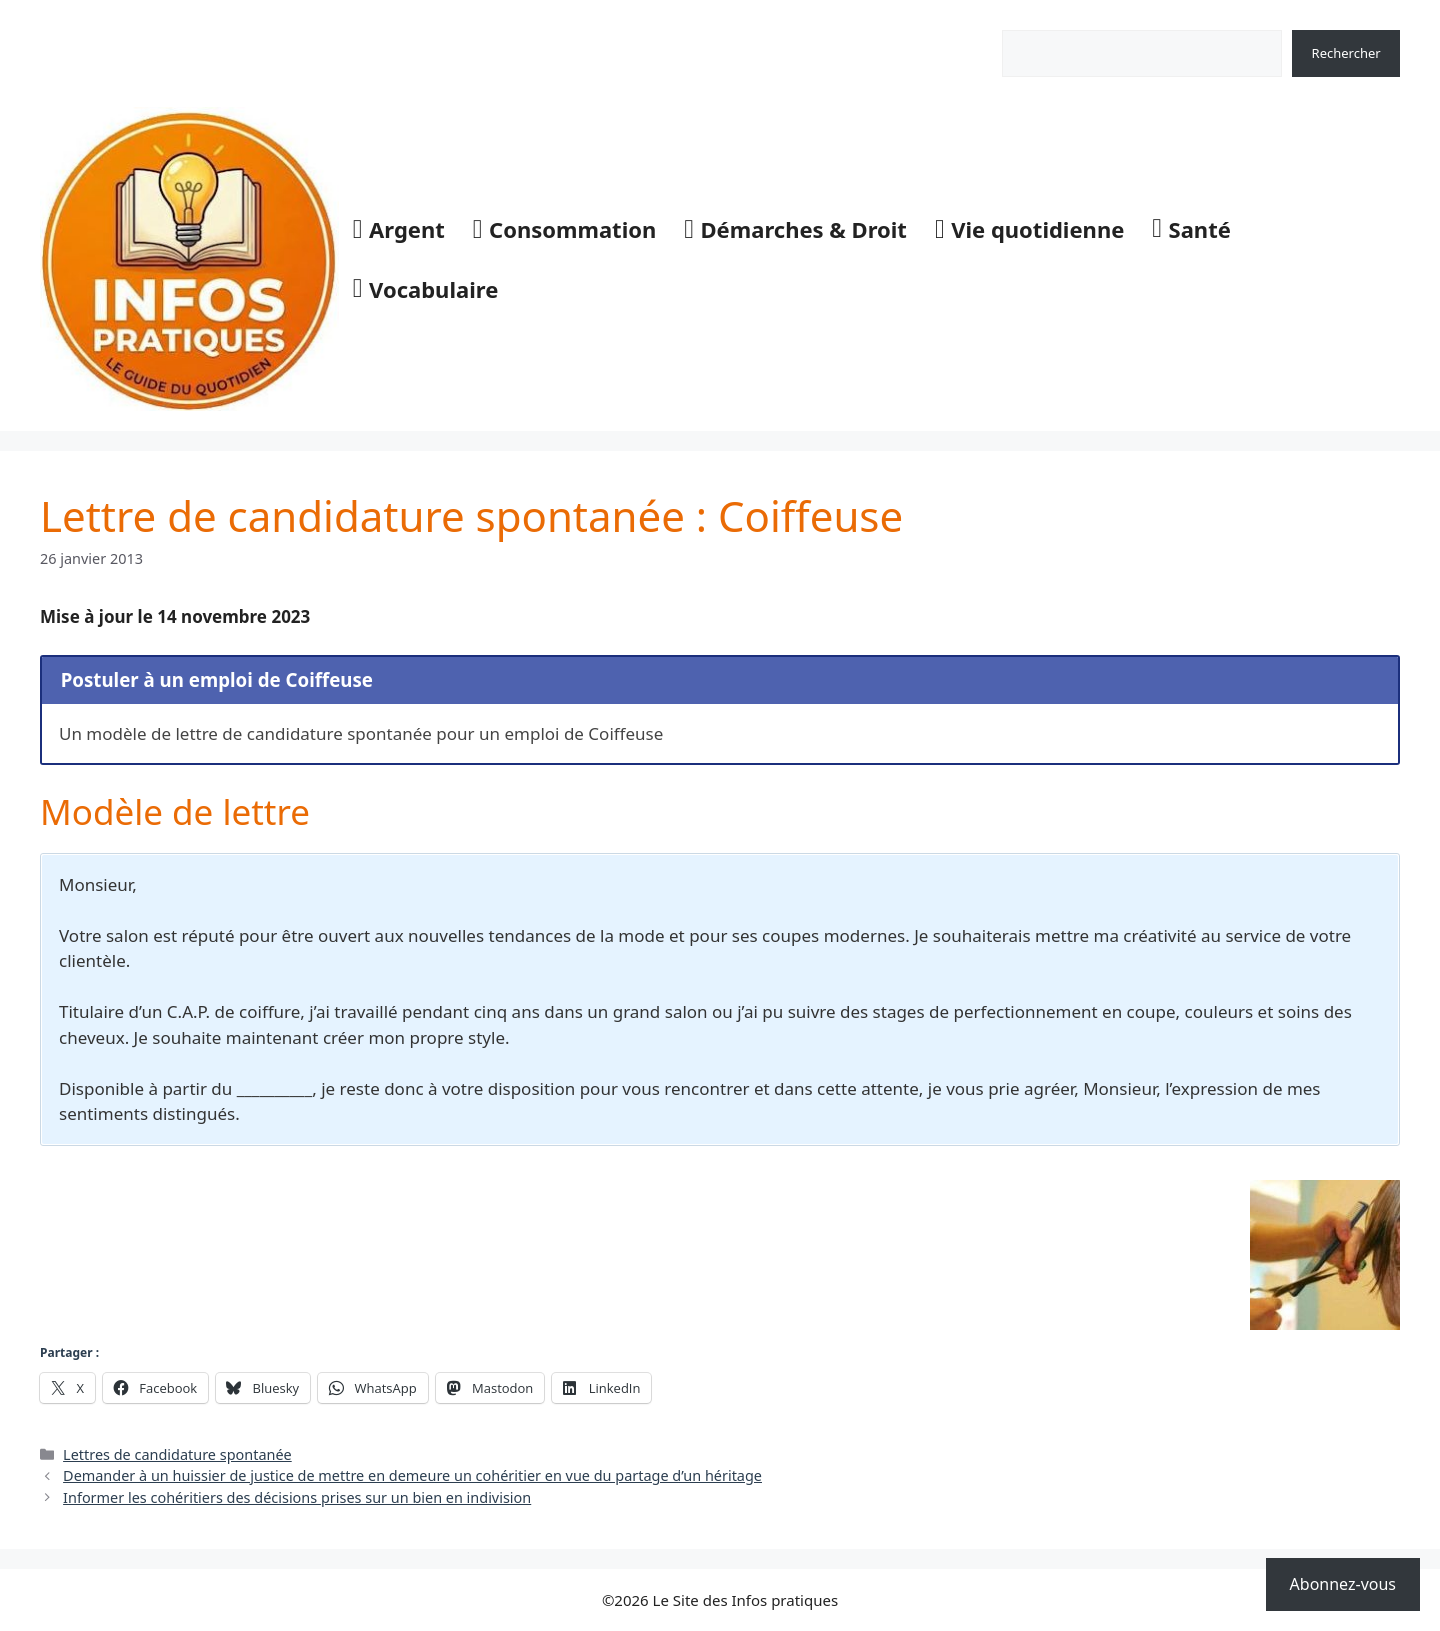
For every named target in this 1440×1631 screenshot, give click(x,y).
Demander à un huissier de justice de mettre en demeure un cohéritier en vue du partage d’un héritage (412, 1475)
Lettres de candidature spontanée (177, 1454)
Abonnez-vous (1343, 1584)
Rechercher (1036, 19)
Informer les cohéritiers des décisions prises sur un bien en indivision (297, 1497)
